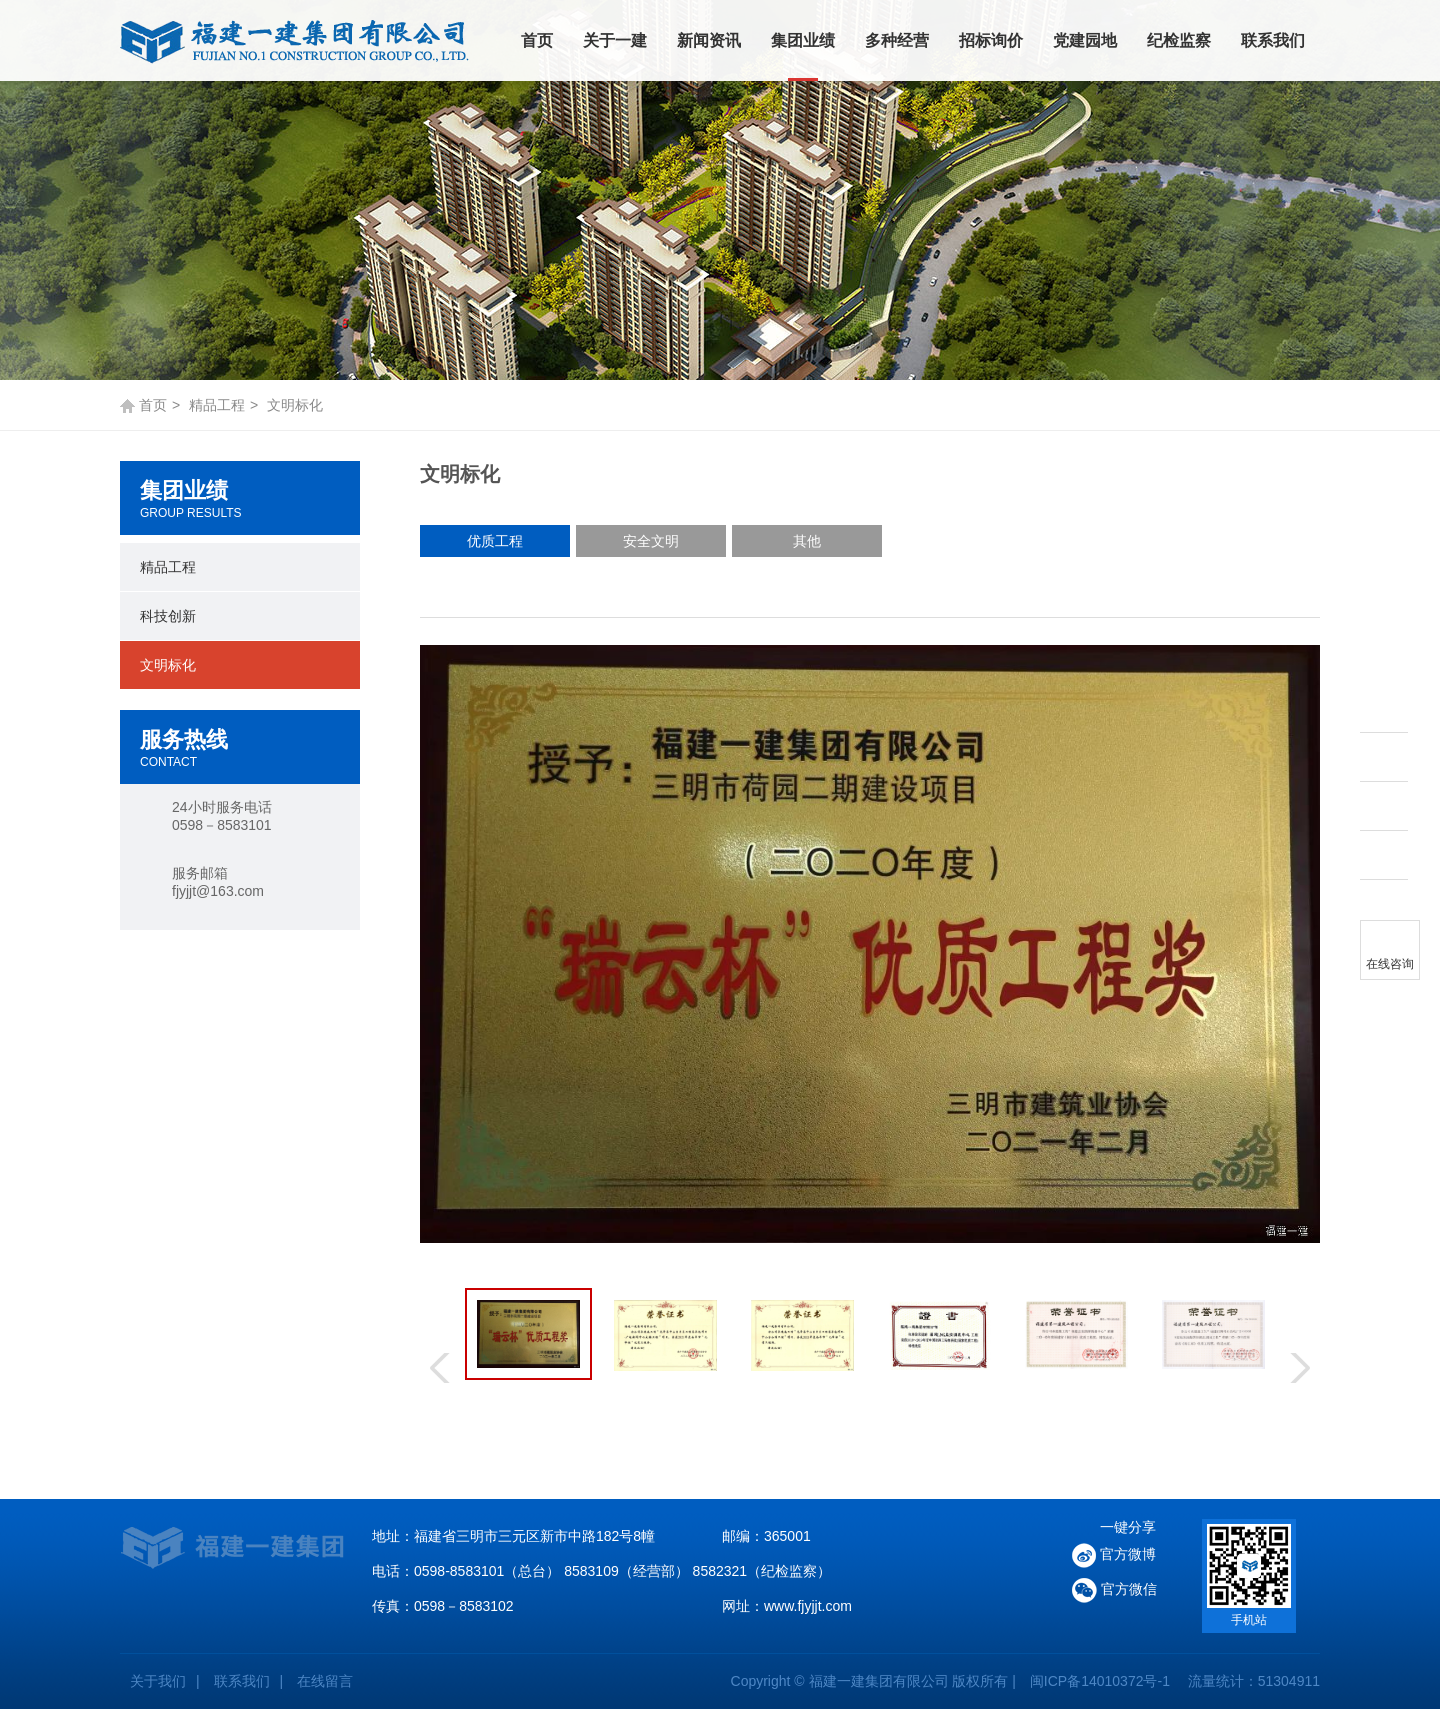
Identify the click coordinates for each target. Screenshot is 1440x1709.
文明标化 (168, 665)
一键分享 (1128, 1527)
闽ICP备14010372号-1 (1100, 1681)
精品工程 (217, 405)
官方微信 (1114, 1590)
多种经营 (897, 40)
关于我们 (158, 1681)
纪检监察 (1179, 40)
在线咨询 (1390, 964)
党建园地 (1085, 40)
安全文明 (651, 541)
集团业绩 (803, 40)
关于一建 (615, 40)
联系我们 (1273, 40)
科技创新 (168, 616)
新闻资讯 (709, 40)
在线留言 (325, 1681)
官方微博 (1114, 1555)
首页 (537, 40)
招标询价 (991, 40)
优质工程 (495, 541)
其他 (807, 541)
